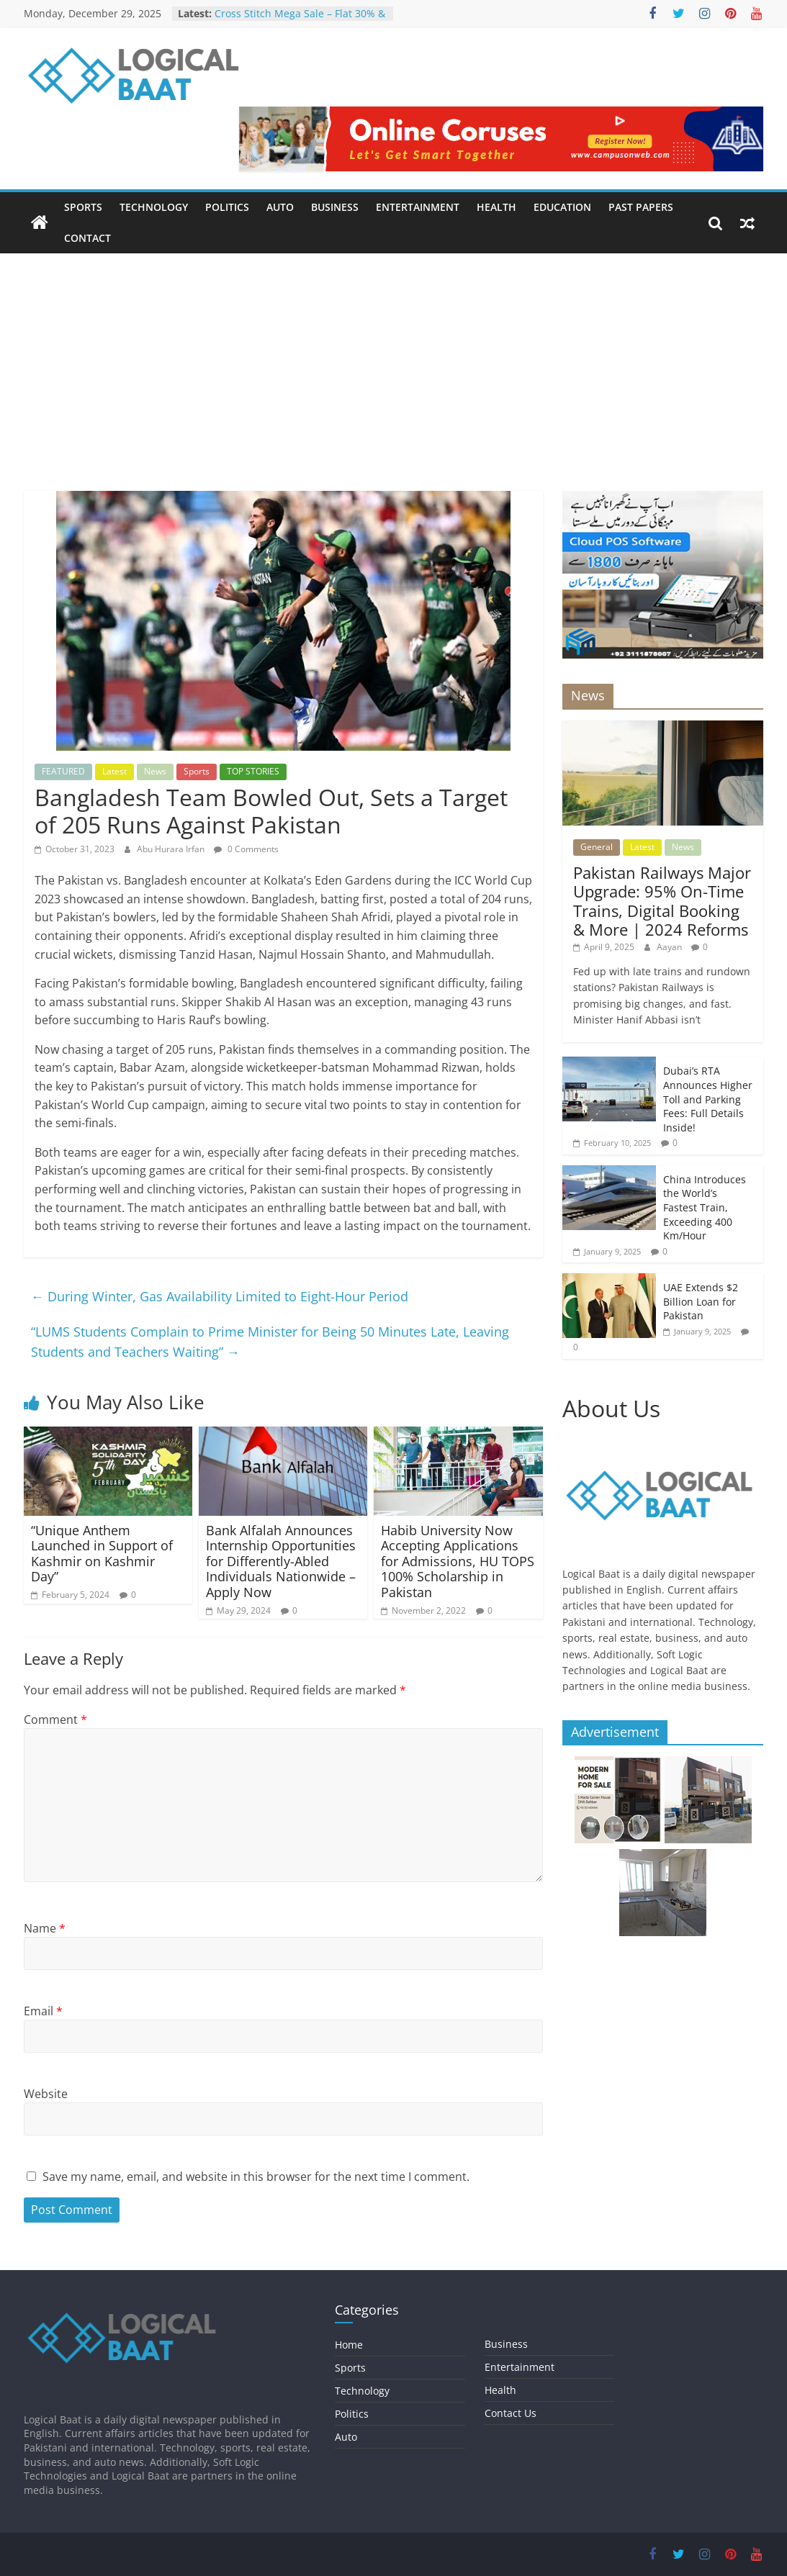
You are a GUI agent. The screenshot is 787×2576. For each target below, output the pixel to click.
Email (43, 2011)
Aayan (670, 947)
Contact (87, 238)
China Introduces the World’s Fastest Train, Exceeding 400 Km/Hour (704, 1207)
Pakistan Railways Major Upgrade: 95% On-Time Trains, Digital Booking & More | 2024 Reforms (662, 901)
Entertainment (417, 207)
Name (45, 1928)
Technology (154, 207)
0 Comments (246, 849)
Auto (280, 207)
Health (496, 207)
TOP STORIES (253, 771)
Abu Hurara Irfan (172, 849)
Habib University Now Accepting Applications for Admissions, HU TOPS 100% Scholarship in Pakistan (457, 1561)
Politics (227, 207)
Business (335, 207)
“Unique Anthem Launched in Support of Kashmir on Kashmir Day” (102, 1554)
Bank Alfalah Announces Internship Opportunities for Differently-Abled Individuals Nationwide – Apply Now (281, 1561)
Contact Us (510, 2413)
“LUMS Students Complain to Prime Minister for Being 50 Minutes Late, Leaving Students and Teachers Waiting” (270, 1342)
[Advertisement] (393, 361)
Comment (55, 1719)
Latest (114, 771)
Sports (83, 207)
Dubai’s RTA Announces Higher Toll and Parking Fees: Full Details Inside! (707, 1099)
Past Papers (640, 207)
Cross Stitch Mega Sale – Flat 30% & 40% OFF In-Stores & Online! (300, 20)
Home (349, 2344)
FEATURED (63, 771)
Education (562, 207)
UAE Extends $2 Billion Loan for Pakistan (700, 1301)
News (155, 771)
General (596, 847)
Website (46, 2094)
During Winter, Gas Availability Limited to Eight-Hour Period (219, 1296)
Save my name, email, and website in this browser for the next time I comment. (255, 2176)
